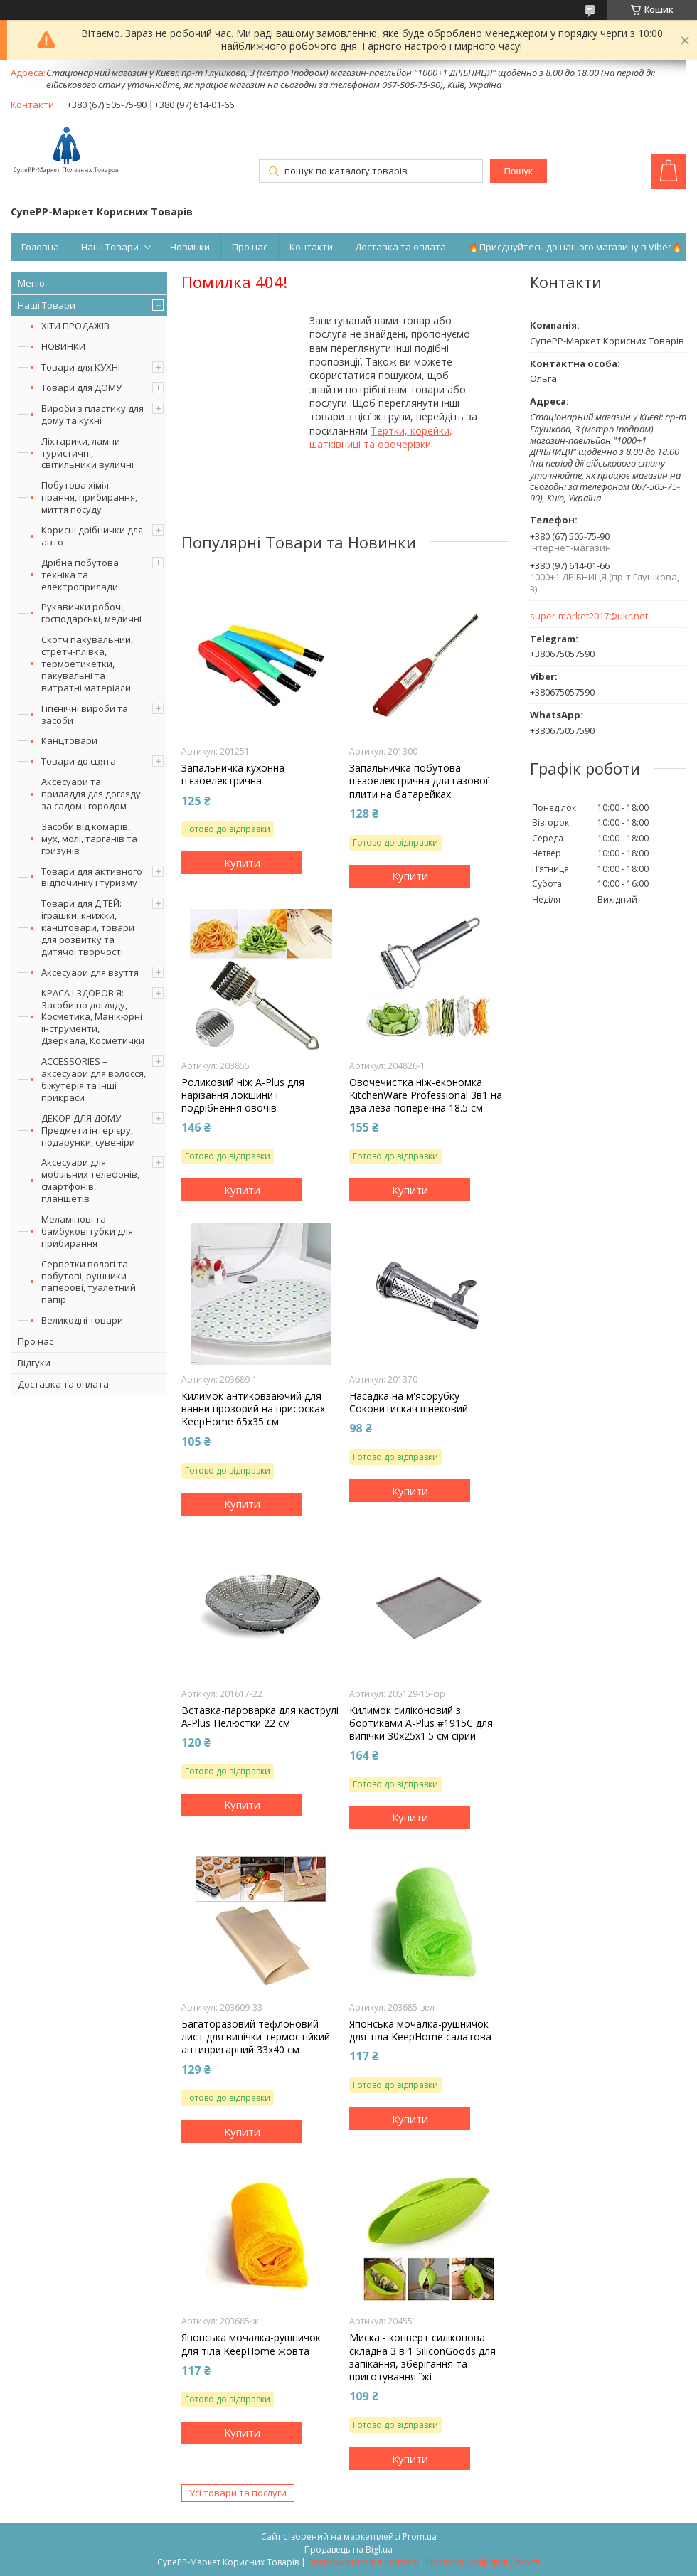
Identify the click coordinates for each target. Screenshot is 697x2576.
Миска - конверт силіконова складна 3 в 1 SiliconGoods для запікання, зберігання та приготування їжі (422, 2357)
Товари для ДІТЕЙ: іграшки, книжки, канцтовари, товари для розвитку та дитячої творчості (87, 927)
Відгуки (34, 1362)
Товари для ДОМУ (81, 387)
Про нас (249, 246)
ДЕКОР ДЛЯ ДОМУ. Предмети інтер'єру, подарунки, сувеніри (88, 1130)
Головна (40, 246)
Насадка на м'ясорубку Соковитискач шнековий (408, 1402)
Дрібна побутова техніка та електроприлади (80, 574)
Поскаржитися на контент (362, 2562)
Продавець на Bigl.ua (348, 2549)
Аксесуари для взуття (90, 972)
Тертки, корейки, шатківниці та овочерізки (380, 437)
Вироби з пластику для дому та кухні (92, 414)
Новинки (190, 246)
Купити (242, 863)
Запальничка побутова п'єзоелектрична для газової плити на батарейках (419, 781)
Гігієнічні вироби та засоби (84, 714)
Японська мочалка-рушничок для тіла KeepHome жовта (251, 2344)
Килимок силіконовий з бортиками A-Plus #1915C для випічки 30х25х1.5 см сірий (421, 1723)
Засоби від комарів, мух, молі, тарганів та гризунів (89, 838)
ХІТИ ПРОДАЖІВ (75, 325)
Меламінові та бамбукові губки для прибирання (87, 1231)
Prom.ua (420, 2536)
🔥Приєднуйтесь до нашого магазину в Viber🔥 (575, 246)
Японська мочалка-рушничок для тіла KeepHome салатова (420, 2030)
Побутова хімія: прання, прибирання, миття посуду (89, 497)
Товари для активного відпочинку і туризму (91, 877)
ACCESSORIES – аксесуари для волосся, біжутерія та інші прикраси (93, 1079)
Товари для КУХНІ (80, 367)
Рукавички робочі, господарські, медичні (91, 612)
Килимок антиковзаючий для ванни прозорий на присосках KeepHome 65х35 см (253, 1409)
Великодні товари (82, 1320)
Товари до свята (78, 761)
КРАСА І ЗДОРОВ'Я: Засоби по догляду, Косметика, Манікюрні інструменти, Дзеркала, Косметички (92, 1017)
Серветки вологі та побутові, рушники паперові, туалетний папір (88, 1281)
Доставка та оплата (400, 246)
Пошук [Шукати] (518, 171)
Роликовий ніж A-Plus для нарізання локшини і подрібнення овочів (242, 1095)
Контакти (311, 246)
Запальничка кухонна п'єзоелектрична (232, 774)
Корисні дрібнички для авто (92, 535)
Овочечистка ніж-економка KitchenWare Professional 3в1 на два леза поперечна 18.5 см (425, 1095)
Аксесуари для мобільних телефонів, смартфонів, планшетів (90, 1180)
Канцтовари (69, 740)
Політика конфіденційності (483, 2562)
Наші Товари (110, 246)
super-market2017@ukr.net (589, 616)
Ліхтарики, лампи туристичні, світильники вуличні (87, 453)
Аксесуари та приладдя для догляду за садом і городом (91, 793)
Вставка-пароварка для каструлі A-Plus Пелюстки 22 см (260, 1717)
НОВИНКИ (63, 346)
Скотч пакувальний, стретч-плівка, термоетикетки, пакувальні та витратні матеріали (87, 663)
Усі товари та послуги (238, 2492)
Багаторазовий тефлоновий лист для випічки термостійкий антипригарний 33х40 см (255, 2037)
